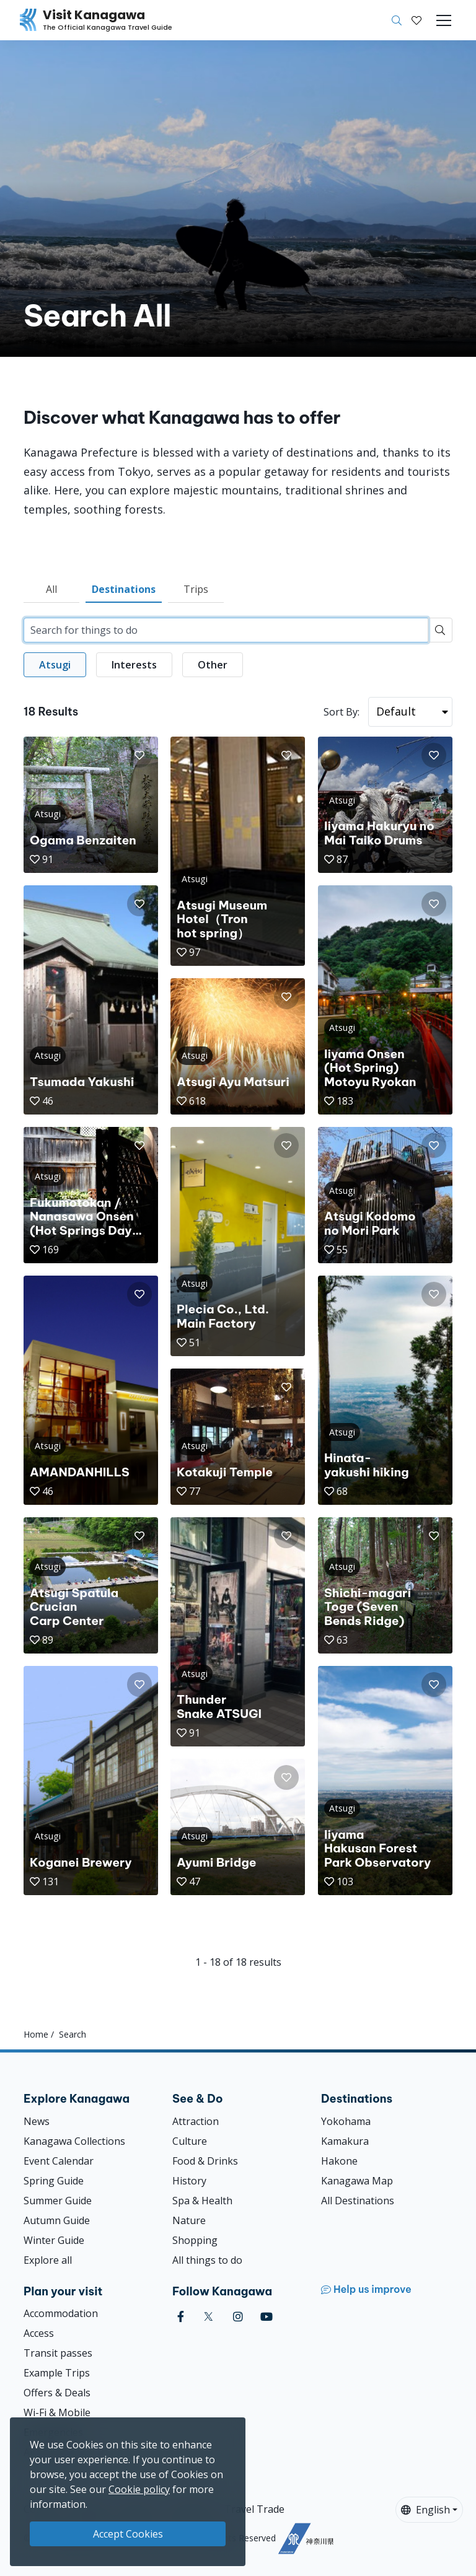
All (51, 589)
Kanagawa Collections (74, 2141)
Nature (189, 2220)
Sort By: (341, 712)
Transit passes (58, 2353)
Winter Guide (54, 2240)
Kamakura (345, 2141)
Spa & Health (202, 2200)
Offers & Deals (57, 2392)
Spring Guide (54, 2181)
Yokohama (346, 2121)
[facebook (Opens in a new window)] (180, 2316)
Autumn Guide (57, 2220)
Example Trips (57, 2373)
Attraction (195, 2121)
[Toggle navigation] (443, 20)
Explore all (48, 2260)
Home (36, 2034)
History (189, 2181)
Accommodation (61, 2313)
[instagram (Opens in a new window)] (238, 2316)
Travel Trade (254, 2509)
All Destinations (357, 2200)
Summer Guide (58, 2200)
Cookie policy (139, 2489)
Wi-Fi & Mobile (57, 2412)
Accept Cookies (128, 2534)
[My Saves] (416, 20)
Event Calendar (59, 2161)
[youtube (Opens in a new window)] (266, 2316)
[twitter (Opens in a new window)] (208, 2316)
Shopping (195, 2240)
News (37, 2121)
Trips (195, 589)
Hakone (339, 2161)
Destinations (124, 589)
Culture (189, 2141)
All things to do (207, 2260)
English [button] (425, 2510)
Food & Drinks (205, 2161)
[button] (416, 20)
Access (39, 2333)
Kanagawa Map (357, 2181)
